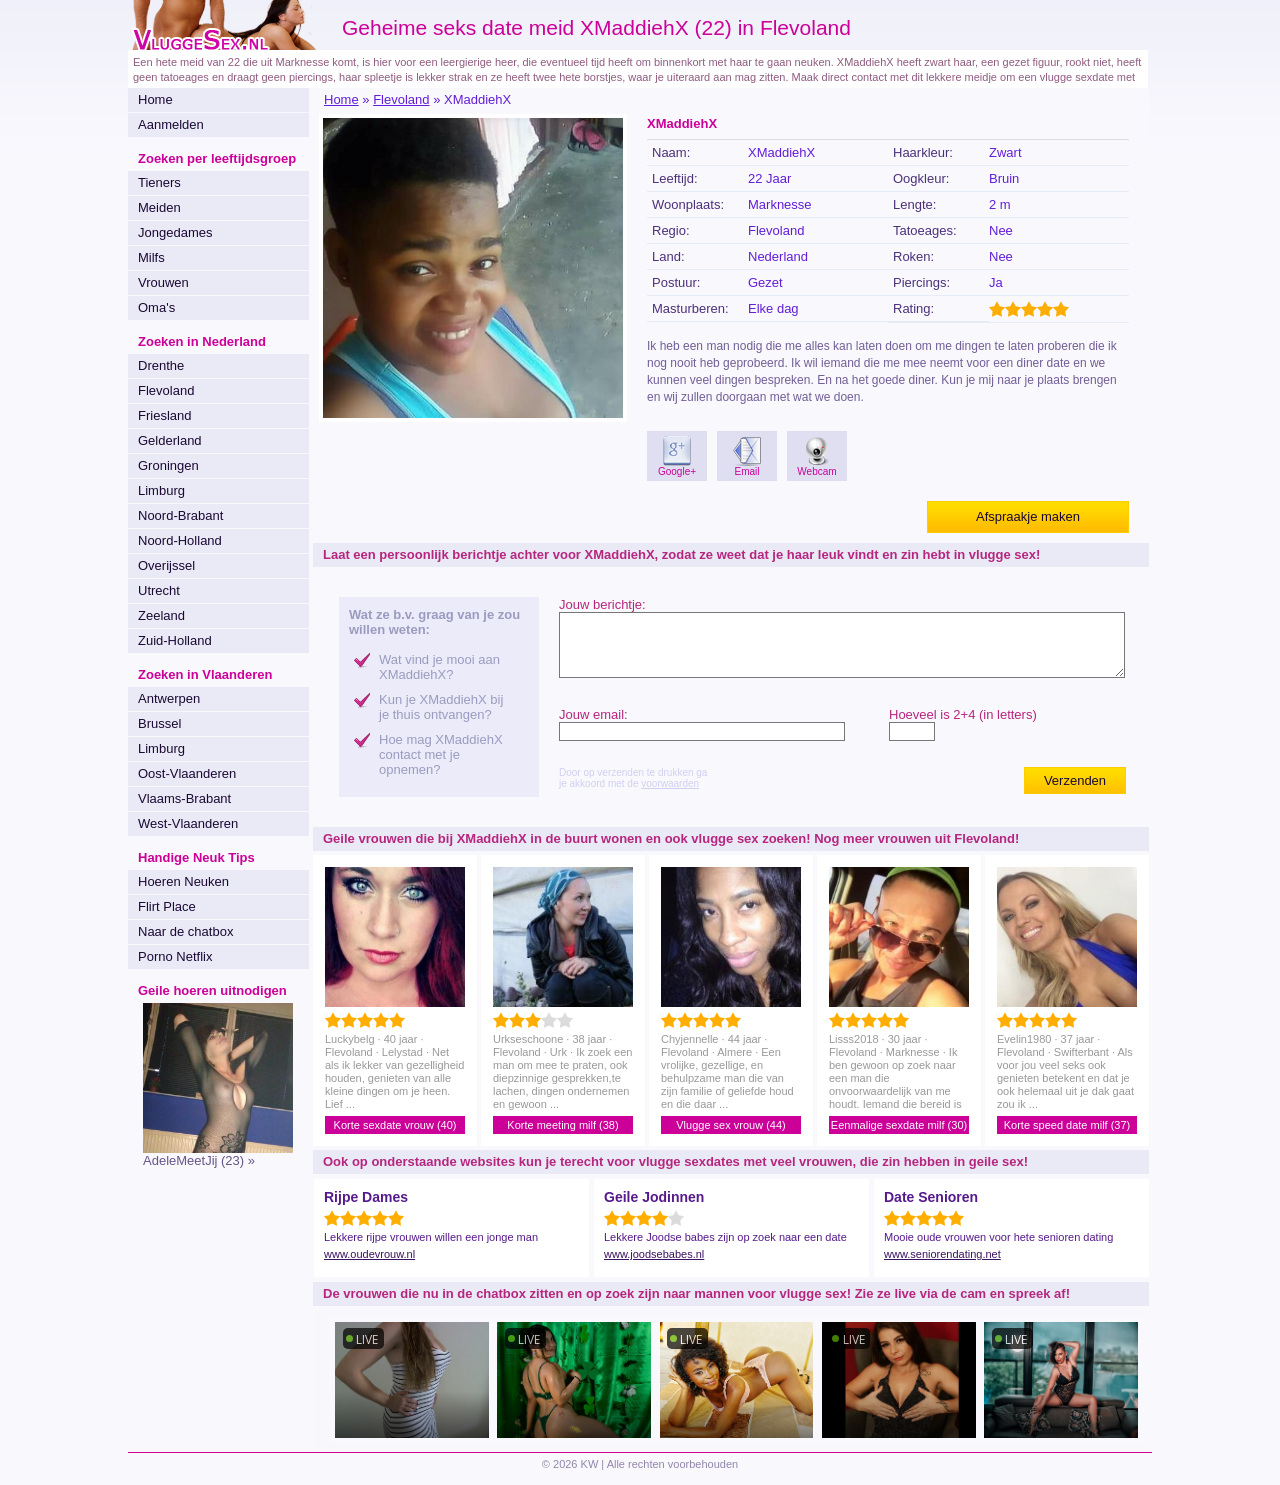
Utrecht (159, 590)
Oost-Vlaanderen (187, 773)
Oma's (156, 307)
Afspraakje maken (1028, 516)
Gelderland (170, 440)
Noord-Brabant (180, 515)
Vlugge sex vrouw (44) (730, 1125)
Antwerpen (169, 698)
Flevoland (166, 390)
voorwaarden (670, 783)
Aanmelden (171, 124)
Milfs (151, 257)
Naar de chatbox (185, 931)
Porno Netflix (175, 956)
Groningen (168, 465)
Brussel (159, 723)
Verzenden (1075, 780)
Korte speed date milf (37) (1067, 1125)
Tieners (159, 182)
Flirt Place (167, 906)
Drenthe (161, 365)
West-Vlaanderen (188, 823)
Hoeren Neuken (183, 881)
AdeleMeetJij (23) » (199, 1160)
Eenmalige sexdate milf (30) (899, 1125)
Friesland (164, 415)
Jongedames (175, 232)
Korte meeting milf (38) (562, 1125)
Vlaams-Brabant (184, 798)
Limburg (161, 490)
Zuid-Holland (175, 640)
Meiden (159, 207)
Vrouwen (163, 282)
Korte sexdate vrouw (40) (395, 1125)
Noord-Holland (180, 540)
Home (155, 99)
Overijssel (166, 565)
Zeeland (161, 615)
